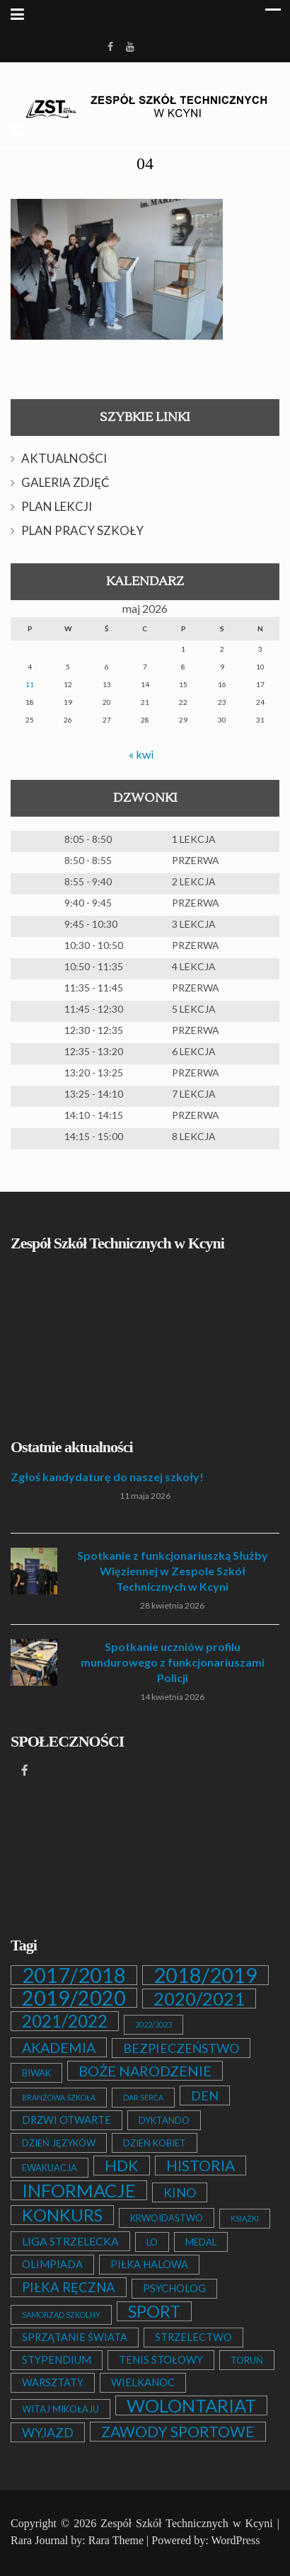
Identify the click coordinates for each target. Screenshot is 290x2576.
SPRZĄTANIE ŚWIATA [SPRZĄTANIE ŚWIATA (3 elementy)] (74, 2337)
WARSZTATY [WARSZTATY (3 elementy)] (52, 2382)
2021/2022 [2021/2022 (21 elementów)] (65, 2021)
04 (145, 163)
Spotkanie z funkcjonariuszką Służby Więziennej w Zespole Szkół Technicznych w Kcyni (172, 1570)
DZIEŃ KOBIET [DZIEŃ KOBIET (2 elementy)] (154, 2143)
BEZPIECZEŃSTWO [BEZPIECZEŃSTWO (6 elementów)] (181, 2048)
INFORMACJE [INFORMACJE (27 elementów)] (79, 2190)
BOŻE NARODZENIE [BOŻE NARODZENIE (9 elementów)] (145, 2070)
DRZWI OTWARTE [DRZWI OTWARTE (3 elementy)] (66, 2120)
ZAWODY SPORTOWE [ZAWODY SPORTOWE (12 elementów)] (178, 2431)
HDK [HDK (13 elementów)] (122, 2165)
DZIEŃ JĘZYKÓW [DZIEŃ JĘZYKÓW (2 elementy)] (58, 2143)
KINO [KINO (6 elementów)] (179, 2192)
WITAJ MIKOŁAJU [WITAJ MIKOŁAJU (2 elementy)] (60, 2409)
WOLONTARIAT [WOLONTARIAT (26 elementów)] (191, 2405)
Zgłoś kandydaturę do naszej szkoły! (107, 1476)
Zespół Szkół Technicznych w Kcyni (186, 2523)
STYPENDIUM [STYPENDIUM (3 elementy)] (56, 2360)
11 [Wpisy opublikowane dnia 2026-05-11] (29, 684)
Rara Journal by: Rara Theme (77, 2540)
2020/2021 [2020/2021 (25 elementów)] (199, 1998)
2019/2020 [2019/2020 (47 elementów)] (74, 1998)
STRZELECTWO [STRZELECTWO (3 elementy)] (193, 2337)
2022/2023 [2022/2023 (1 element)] (153, 2024)
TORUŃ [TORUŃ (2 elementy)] (247, 2360)
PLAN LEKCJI (56, 506)
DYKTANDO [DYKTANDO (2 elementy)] (164, 2120)
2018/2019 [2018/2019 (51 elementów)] (205, 1975)
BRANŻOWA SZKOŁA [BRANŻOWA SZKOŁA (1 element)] (58, 2097)
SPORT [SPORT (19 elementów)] (154, 2311)
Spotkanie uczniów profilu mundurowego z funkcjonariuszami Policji (173, 1662)
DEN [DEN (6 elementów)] (205, 2095)
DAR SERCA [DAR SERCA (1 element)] (143, 2097)
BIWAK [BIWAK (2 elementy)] (36, 2072)
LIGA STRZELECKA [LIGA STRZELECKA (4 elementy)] (70, 2241)
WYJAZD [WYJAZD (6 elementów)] (48, 2432)
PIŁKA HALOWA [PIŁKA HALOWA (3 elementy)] (149, 2264)
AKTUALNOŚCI (64, 458)
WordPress (235, 2540)
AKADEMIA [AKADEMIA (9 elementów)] (58, 2047)
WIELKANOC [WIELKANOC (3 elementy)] (143, 2382)
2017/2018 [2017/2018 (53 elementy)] (74, 1975)
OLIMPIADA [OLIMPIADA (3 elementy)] (52, 2264)
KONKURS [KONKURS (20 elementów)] (62, 2215)
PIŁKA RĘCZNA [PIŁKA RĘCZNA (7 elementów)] (68, 2287)
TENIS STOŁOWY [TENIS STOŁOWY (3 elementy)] (161, 2360)
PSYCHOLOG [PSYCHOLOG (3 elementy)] (174, 2288)
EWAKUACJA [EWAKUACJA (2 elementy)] (49, 2167)
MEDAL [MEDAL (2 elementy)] (200, 2242)
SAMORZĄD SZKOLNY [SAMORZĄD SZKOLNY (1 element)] (61, 2314)
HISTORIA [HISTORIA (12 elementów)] (200, 2165)
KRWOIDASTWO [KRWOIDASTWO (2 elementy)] (166, 2218)
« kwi (141, 754)
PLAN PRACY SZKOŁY (82, 530)
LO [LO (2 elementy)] (152, 2242)
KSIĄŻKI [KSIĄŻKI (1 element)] (245, 2218)
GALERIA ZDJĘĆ (65, 482)
